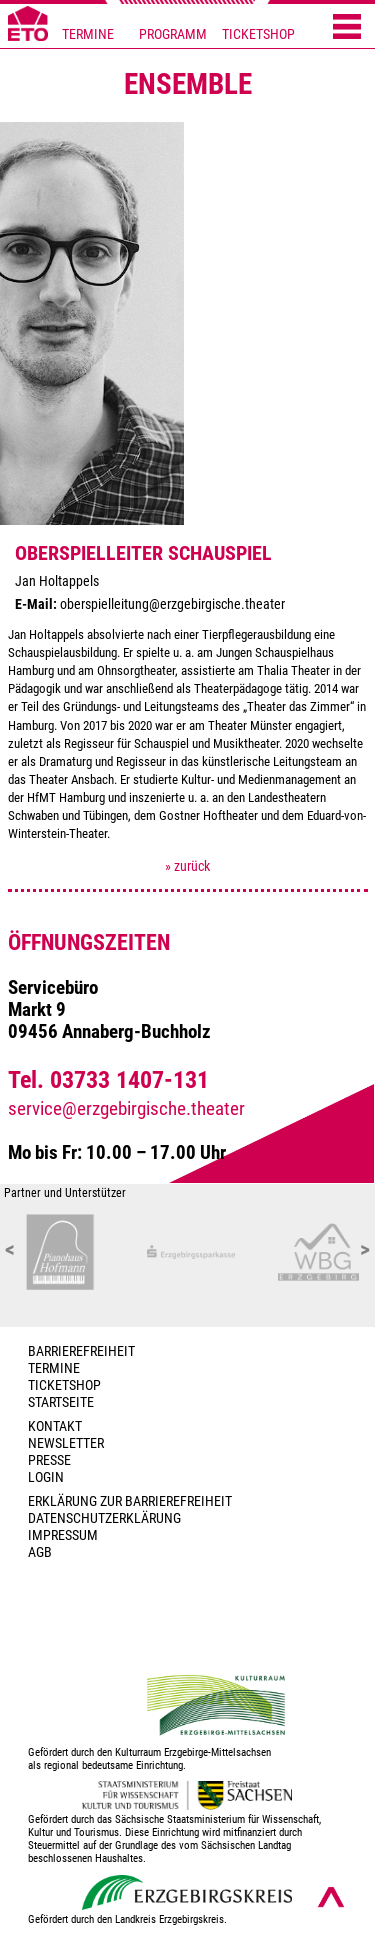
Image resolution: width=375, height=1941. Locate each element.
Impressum (63, 1535)
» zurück (187, 866)
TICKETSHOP (258, 34)
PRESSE (49, 1460)
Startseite (61, 1402)
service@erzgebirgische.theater (126, 1109)
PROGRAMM (173, 34)
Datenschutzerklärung (104, 1518)
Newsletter (66, 1443)
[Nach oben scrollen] (331, 1897)
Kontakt (55, 1426)
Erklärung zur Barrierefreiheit (130, 1501)
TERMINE (88, 34)
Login (46, 1477)
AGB (40, 1552)
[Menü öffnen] (347, 28)
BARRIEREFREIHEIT (81, 1351)
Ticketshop (64, 1385)
